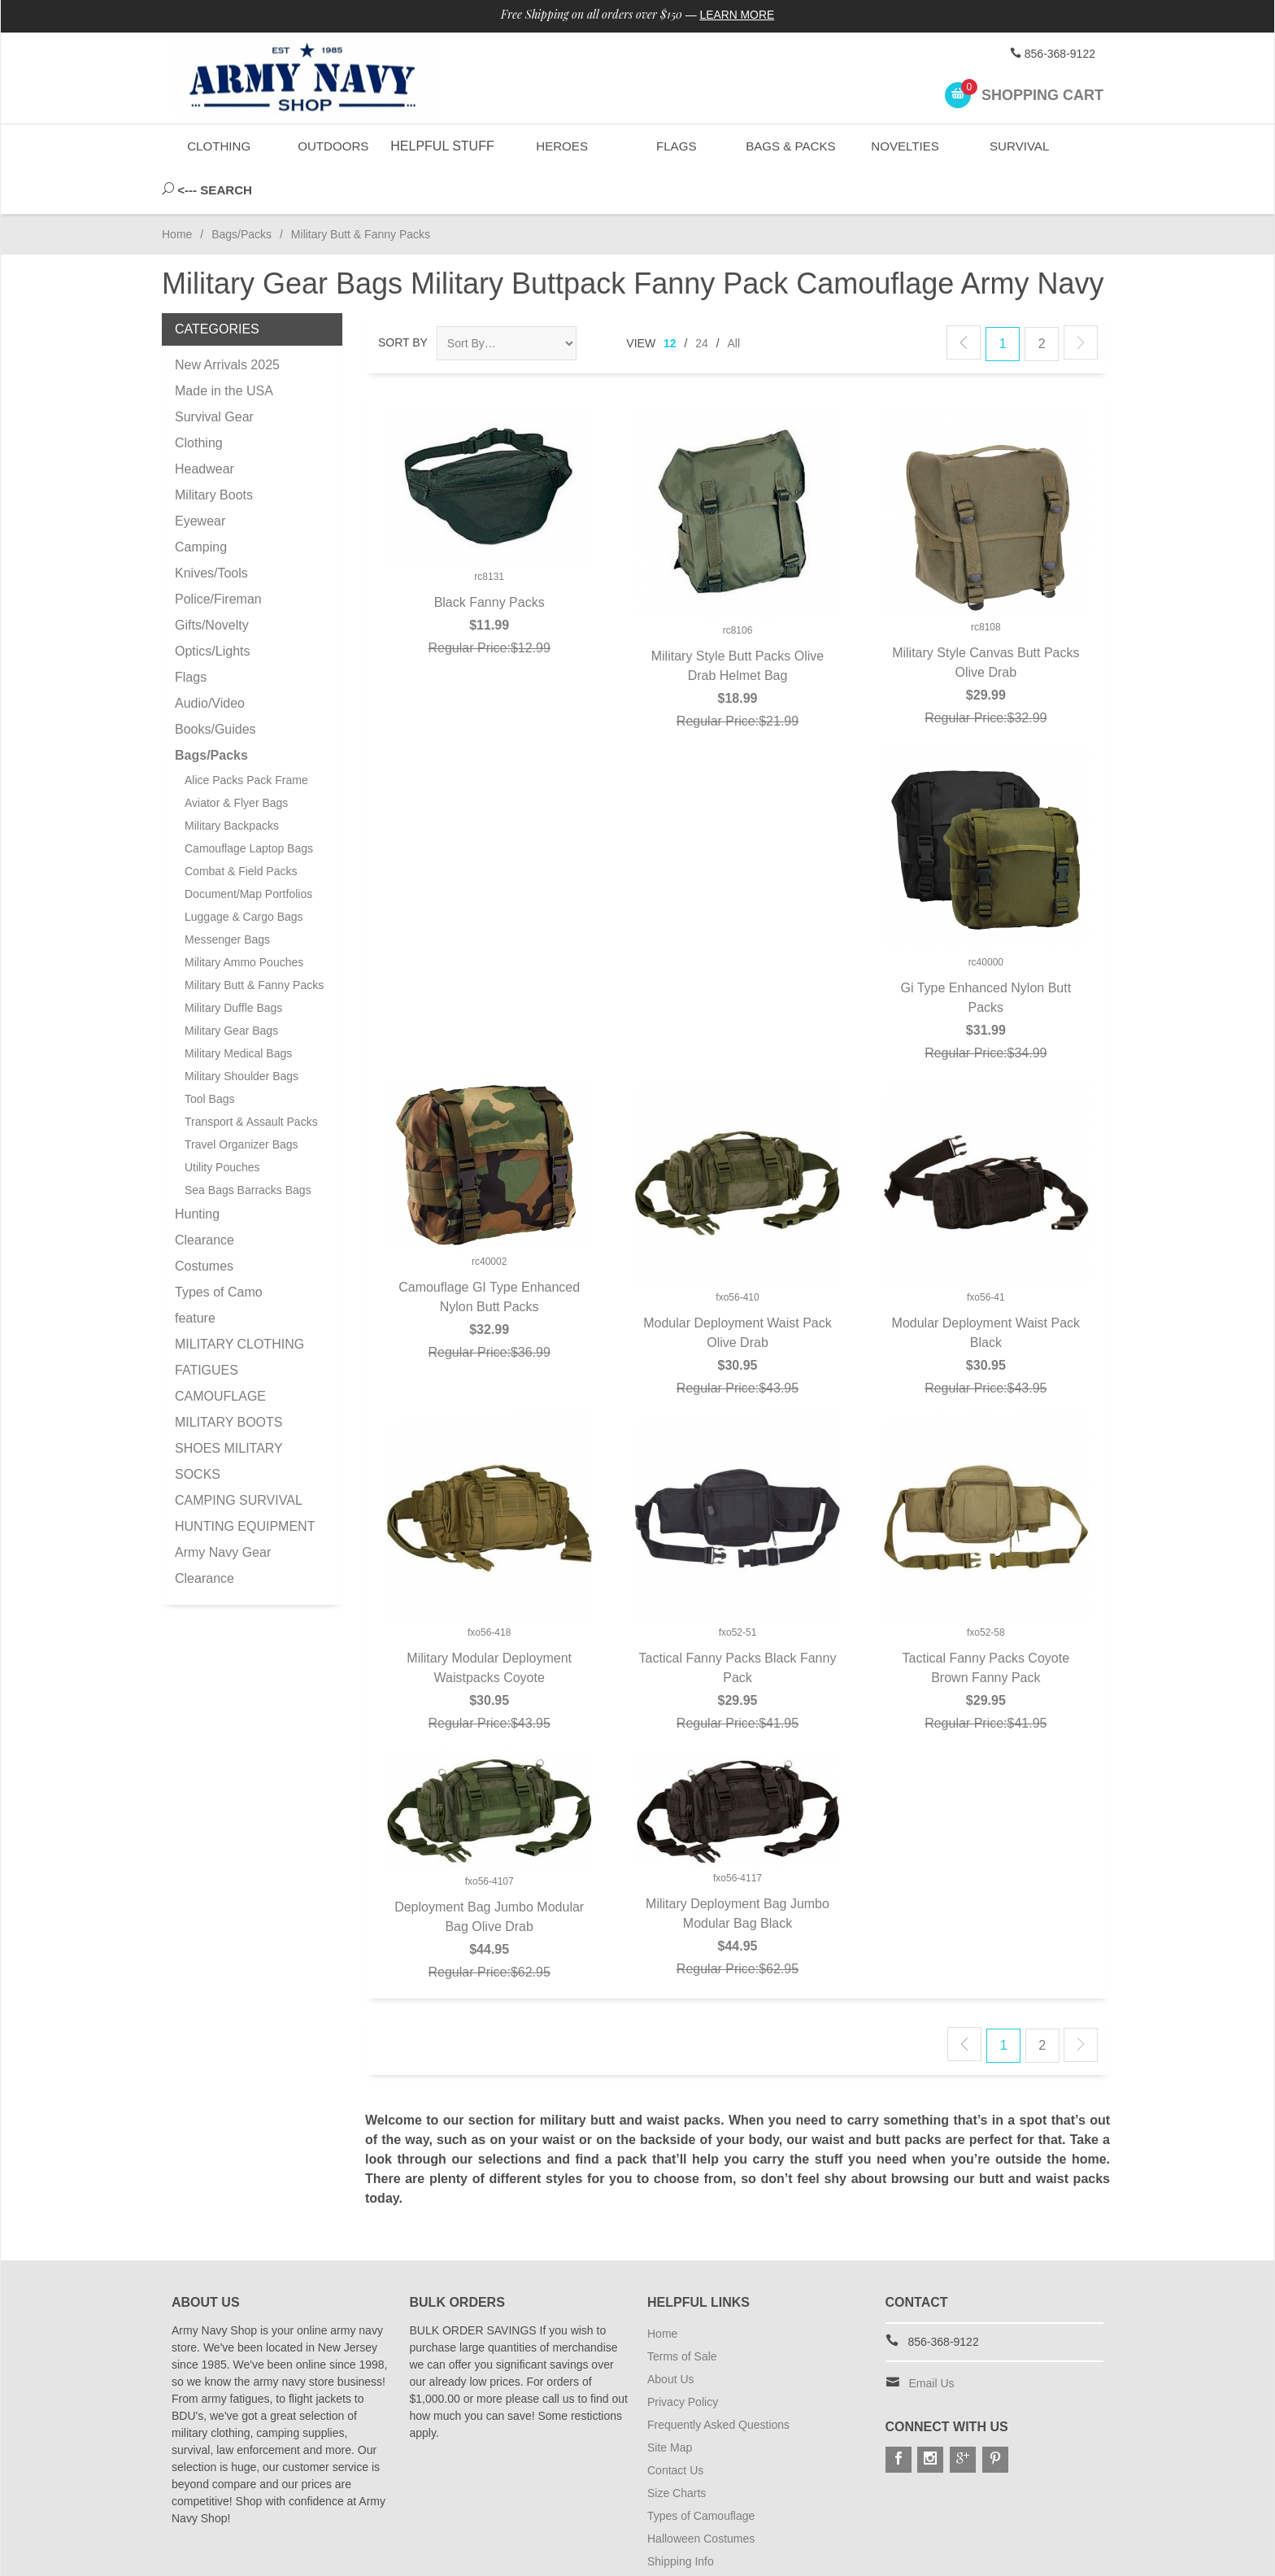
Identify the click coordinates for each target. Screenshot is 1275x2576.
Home (177, 188)
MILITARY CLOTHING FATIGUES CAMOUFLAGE (239, 1325)
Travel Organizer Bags (241, 1098)
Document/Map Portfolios (248, 848)
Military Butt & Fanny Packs (254, 939)
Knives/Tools (211, 527)
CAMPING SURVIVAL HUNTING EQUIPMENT (245, 1468)
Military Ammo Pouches (244, 916)
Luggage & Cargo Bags (244, 871)
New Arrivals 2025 (227, 319)
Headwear (204, 423)
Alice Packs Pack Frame (246, 734)
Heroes (561, 146)
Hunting (197, 1168)
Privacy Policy (682, 2356)
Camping (201, 501)
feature (195, 1272)
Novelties (904, 146)
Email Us (932, 2337)
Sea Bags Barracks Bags (248, 1144)
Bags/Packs (241, 188)
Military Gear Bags (231, 985)
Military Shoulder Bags (241, 1030)
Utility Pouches (222, 1121)
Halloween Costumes (701, 2493)
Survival (1018, 146)
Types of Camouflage (701, 2470)
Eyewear (200, 475)
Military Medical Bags (238, 1007)
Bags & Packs (789, 146)
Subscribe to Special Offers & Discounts (748, 2538)
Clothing (219, 146)
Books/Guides (215, 684)
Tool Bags (209, 1053)
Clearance (204, 1194)
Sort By (403, 296)
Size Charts (676, 2447)
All (734, 297)
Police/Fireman (218, 553)
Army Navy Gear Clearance (223, 1520)
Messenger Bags (227, 893)
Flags (675, 146)
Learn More (738, 14)
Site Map (669, 2401)
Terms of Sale (682, 2310)
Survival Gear (214, 371)
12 (670, 297)
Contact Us (675, 2424)
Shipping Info (680, 2515)
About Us (670, 2333)
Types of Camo (219, 1246)
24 (701, 297)
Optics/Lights (212, 605)
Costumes (204, 1220)
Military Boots (214, 449)
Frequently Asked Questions (718, 2379)
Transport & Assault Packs (251, 1076)
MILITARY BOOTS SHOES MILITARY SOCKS (228, 1403)
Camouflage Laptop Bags (249, 802)
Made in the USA (224, 345)
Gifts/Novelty (212, 579)
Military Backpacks (232, 780)
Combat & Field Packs (241, 825)
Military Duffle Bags (233, 962)
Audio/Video (210, 658)
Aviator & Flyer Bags (236, 757)
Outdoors (332, 146)
